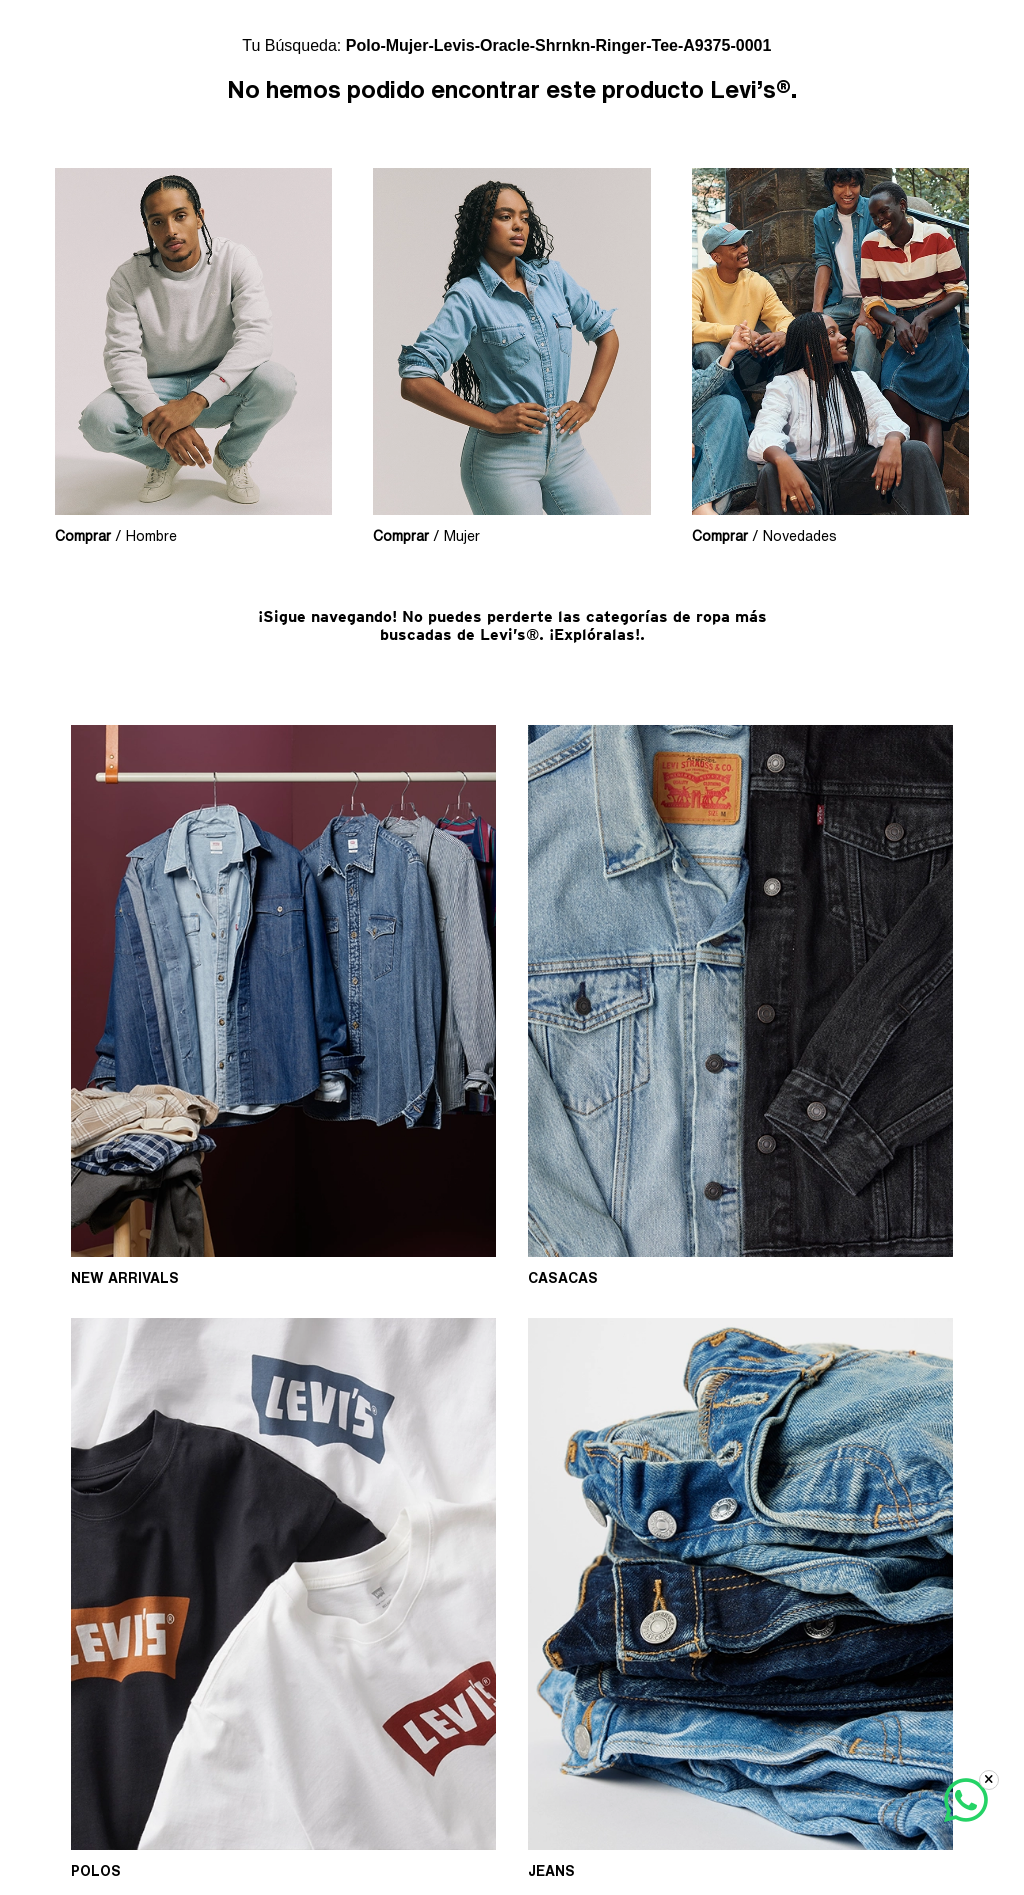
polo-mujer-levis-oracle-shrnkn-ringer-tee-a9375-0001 (559, 45)
